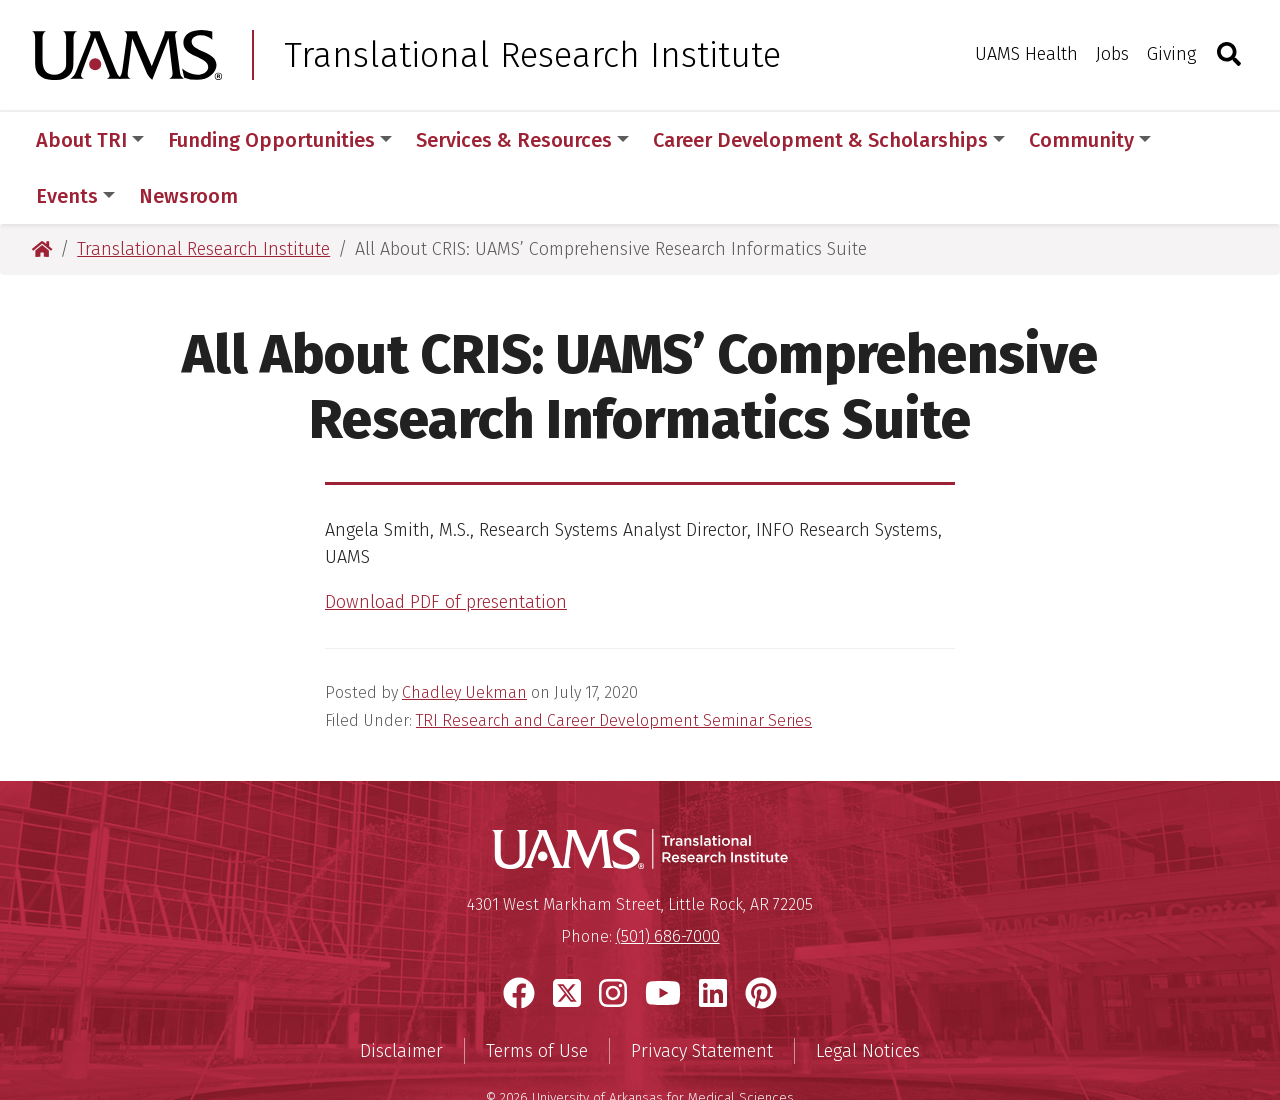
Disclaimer (401, 995)
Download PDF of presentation (446, 546)
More (1209, 140)
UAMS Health (1026, 54)
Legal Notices (868, 995)
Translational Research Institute (532, 55)
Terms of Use (537, 995)
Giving (1171, 54)
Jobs (1112, 54)
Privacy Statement (702, 995)
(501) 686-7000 (668, 880)
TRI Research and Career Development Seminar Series (614, 664)
